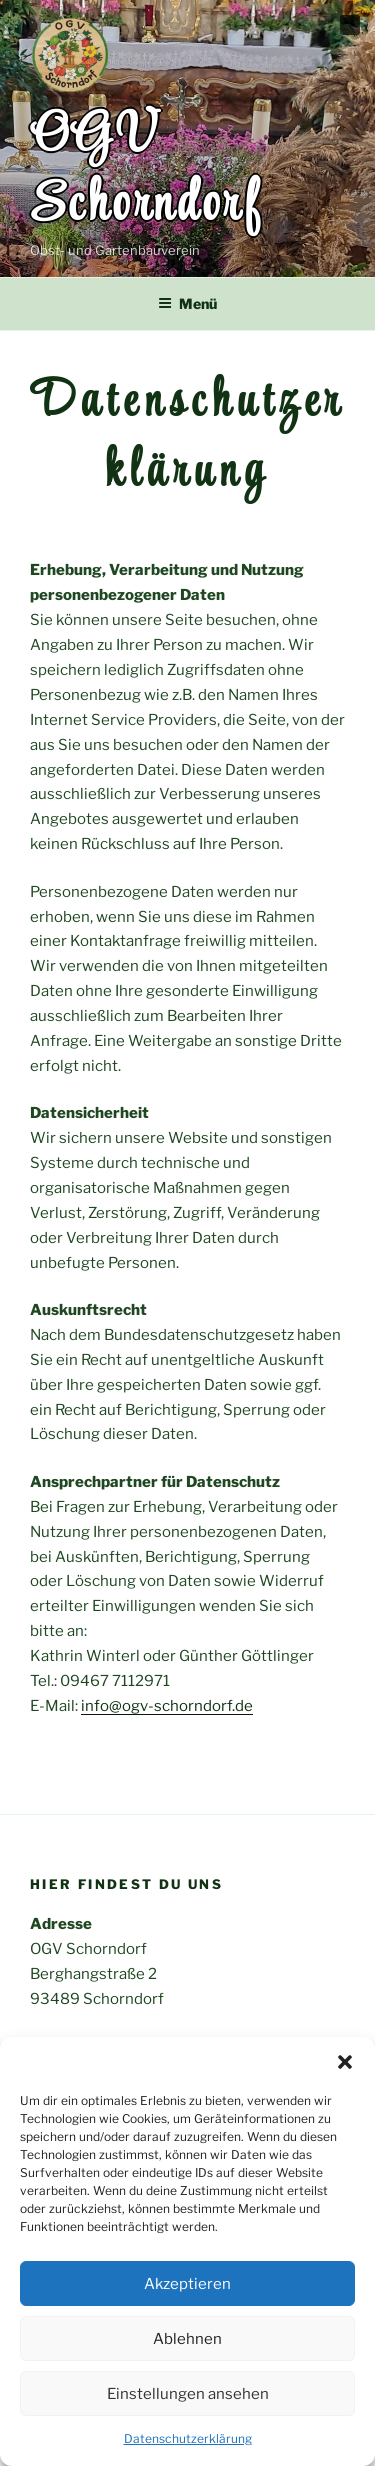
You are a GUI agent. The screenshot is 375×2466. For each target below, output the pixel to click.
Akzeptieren (187, 2284)
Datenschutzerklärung (188, 2438)
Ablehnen (187, 2339)
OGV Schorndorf (145, 171)
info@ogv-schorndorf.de (167, 1706)
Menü (187, 303)
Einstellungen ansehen (188, 2394)
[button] (345, 2062)
